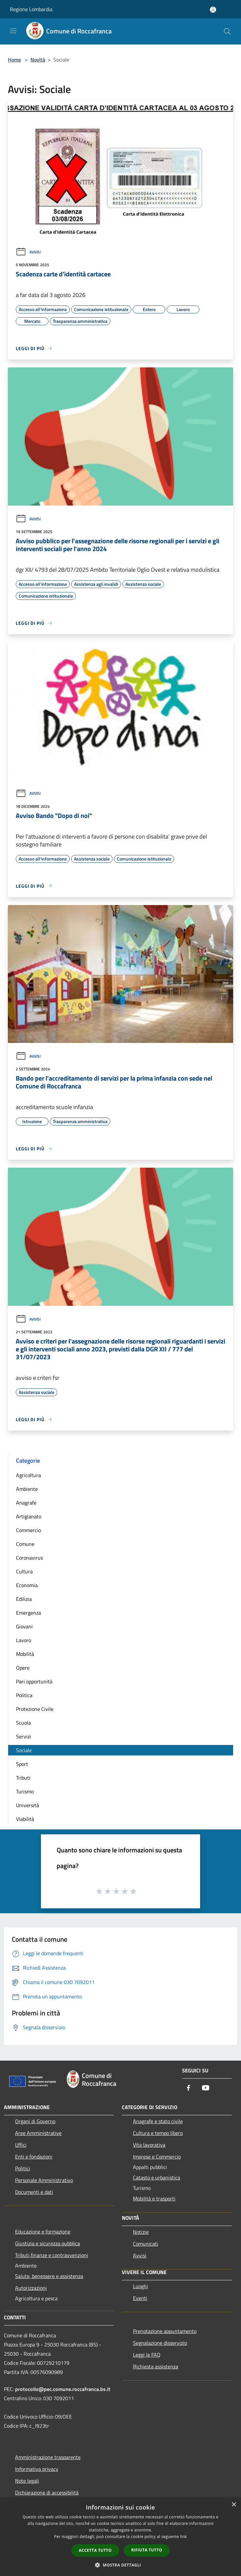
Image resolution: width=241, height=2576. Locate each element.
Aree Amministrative (38, 2133)
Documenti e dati (34, 2192)
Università (27, 1805)
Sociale (24, 1750)
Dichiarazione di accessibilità (47, 2492)
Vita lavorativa (149, 2145)
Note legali (27, 2481)
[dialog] (120, 2537)
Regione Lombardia (31, 9)
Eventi (140, 2298)
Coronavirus (29, 1558)
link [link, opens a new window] (183, 2536)
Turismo (25, 1791)
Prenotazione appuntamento (164, 2331)
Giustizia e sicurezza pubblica (47, 2243)
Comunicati (145, 2244)
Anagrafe (26, 1503)
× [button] (233, 2504)
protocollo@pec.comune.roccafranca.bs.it (62, 2389)
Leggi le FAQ (146, 2355)
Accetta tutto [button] (95, 2550)
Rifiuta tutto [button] (146, 2550)
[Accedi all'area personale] (213, 10)
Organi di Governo (35, 2121)
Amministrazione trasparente (48, 2457)
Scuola (23, 1723)
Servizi (23, 1736)
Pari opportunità (34, 1681)
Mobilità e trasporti (154, 2198)
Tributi (23, 1778)
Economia (27, 1585)
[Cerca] (227, 31)
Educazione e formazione (42, 2231)
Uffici (21, 2145)
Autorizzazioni (31, 2288)
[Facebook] (188, 2088)
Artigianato (28, 1516)
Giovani (24, 1626)
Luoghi (140, 2286)
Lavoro (23, 1640)
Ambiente (27, 1489)
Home (14, 60)
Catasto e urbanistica (156, 2177)
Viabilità (25, 1819)
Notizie (141, 2232)
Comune (25, 1544)
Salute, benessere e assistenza (49, 2276)
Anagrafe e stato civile (158, 2121)
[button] (120, 2565)
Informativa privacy (36, 2469)
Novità (37, 60)
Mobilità (25, 1654)
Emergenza (28, 1613)
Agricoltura (28, 1475)
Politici (22, 2168)
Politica (24, 1695)
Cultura (24, 1571)
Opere (22, 1668)
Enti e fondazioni (33, 2156)
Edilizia (24, 1599)
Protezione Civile (34, 1709)
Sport (22, 1764)
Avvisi (28, 252)
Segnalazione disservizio (160, 2343)
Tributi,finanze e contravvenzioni (51, 2255)
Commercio (28, 1530)
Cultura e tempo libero (158, 2133)
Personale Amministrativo (44, 2180)
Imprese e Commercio (157, 2156)
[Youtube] (205, 2088)
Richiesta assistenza (155, 2366)
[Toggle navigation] (13, 31)
